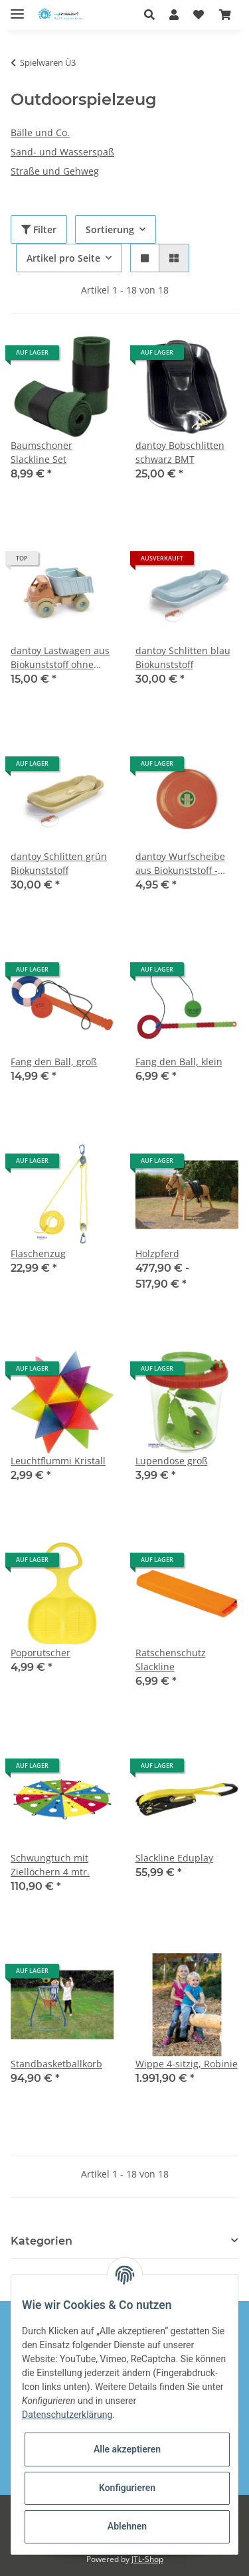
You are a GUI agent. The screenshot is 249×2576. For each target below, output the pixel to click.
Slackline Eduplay (174, 1857)
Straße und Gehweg (55, 171)
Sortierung (110, 229)
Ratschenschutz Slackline (170, 1659)
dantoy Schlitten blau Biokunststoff (182, 657)
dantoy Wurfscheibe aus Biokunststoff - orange (180, 863)
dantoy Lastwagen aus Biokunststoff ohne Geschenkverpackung (60, 657)
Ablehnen (127, 2526)
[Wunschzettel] (198, 14)
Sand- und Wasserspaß (62, 151)
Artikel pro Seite (63, 258)
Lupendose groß (171, 1460)
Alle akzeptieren (127, 2449)
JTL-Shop (147, 2559)
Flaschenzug (38, 1253)
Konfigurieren (127, 2487)
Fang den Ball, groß (54, 1061)
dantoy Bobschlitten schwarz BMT (179, 452)
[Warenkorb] (225, 14)
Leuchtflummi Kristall (58, 1460)
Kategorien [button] (41, 2241)
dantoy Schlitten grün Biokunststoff (59, 863)
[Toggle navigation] (17, 8)
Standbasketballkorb (56, 2063)
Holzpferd (157, 1253)
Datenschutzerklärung (67, 2414)
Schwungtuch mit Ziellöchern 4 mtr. (50, 1864)
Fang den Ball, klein (178, 1061)
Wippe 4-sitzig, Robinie (186, 2063)
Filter (38, 229)
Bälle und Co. (40, 132)
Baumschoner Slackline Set (41, 452)
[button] (153, 14)
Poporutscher (40, 1652)
